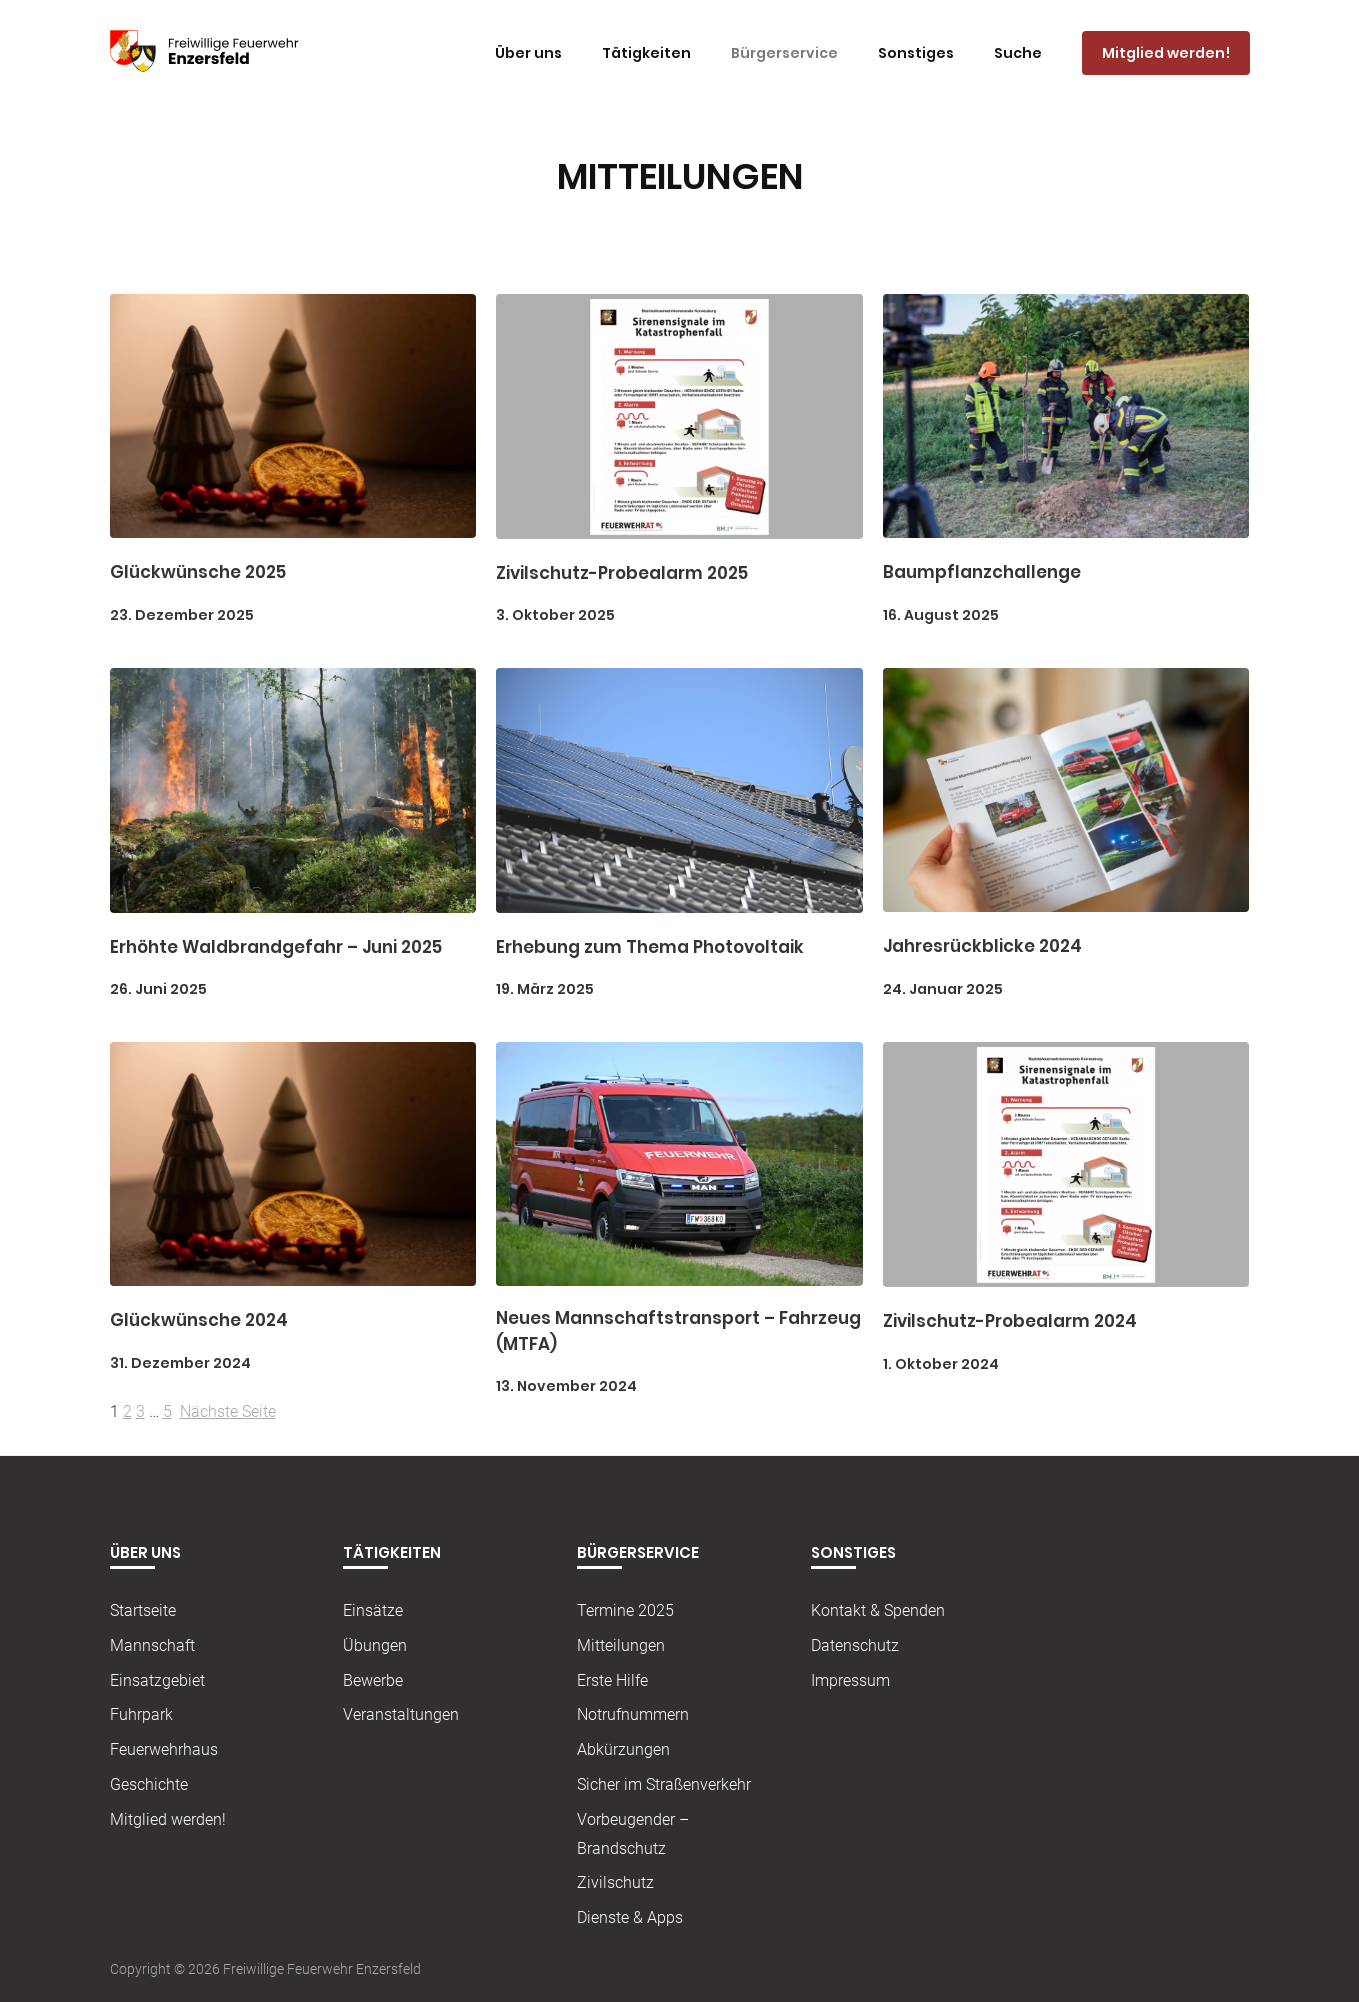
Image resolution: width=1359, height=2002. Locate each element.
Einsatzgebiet (157, 1680)
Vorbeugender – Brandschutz (633, 1834)
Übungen (375, 1645)
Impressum (850, 1680)
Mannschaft (152, 1645)
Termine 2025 (625, 1610)
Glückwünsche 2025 (198, 572)
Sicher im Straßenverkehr (664, 1784)
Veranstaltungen (401, 1714)
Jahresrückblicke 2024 (982, 946)
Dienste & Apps (630, 1917)
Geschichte (149, 1784)
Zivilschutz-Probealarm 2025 (622, 573)
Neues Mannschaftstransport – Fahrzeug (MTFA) (678, 1331)
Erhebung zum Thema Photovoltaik (650, 947)
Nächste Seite (228, 1411)
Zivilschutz (615, 1882)
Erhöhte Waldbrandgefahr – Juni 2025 (276, 947)
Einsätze (373, 1610)
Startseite (143, 1610)
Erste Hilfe (612, 1680)
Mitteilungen (621, 1645)
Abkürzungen (623, 1749)
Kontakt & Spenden (878, 1610)
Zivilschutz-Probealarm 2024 (1010, 1321)
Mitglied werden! (168, 1819)
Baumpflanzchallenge (982, 572)
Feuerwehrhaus (164, 1749)
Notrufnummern (633, 1714)
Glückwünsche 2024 (199, 1320)
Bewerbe (373, 1680)
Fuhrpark (141, 1714)
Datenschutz (855, 1645)
